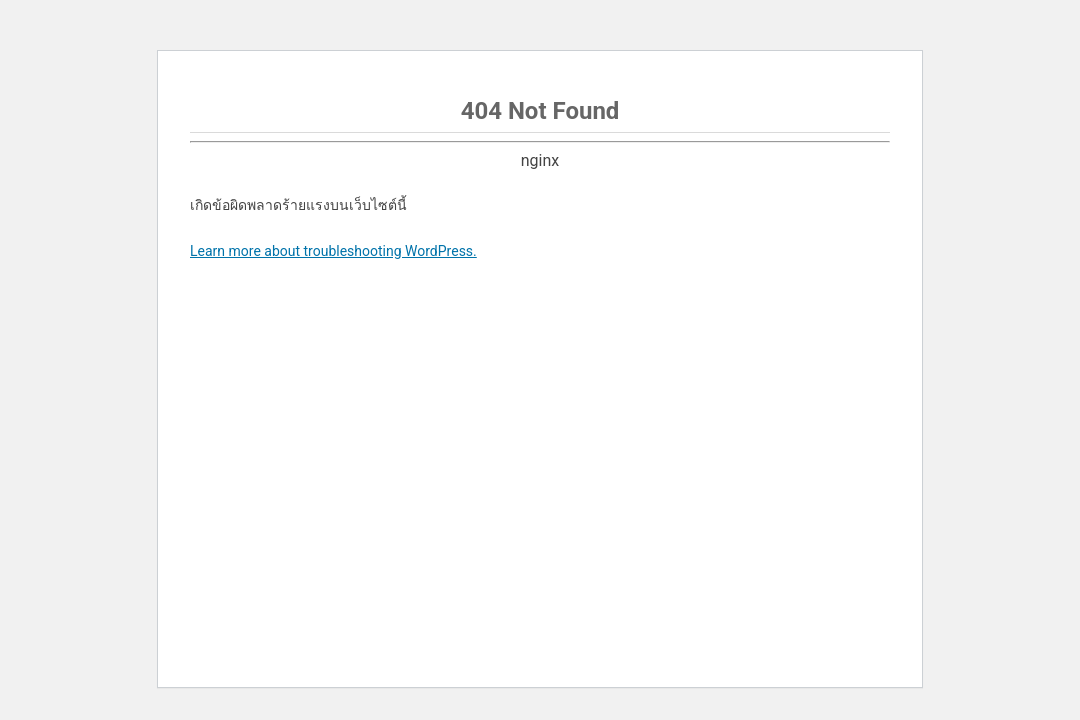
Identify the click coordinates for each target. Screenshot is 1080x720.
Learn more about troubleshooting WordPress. (333, 251)
